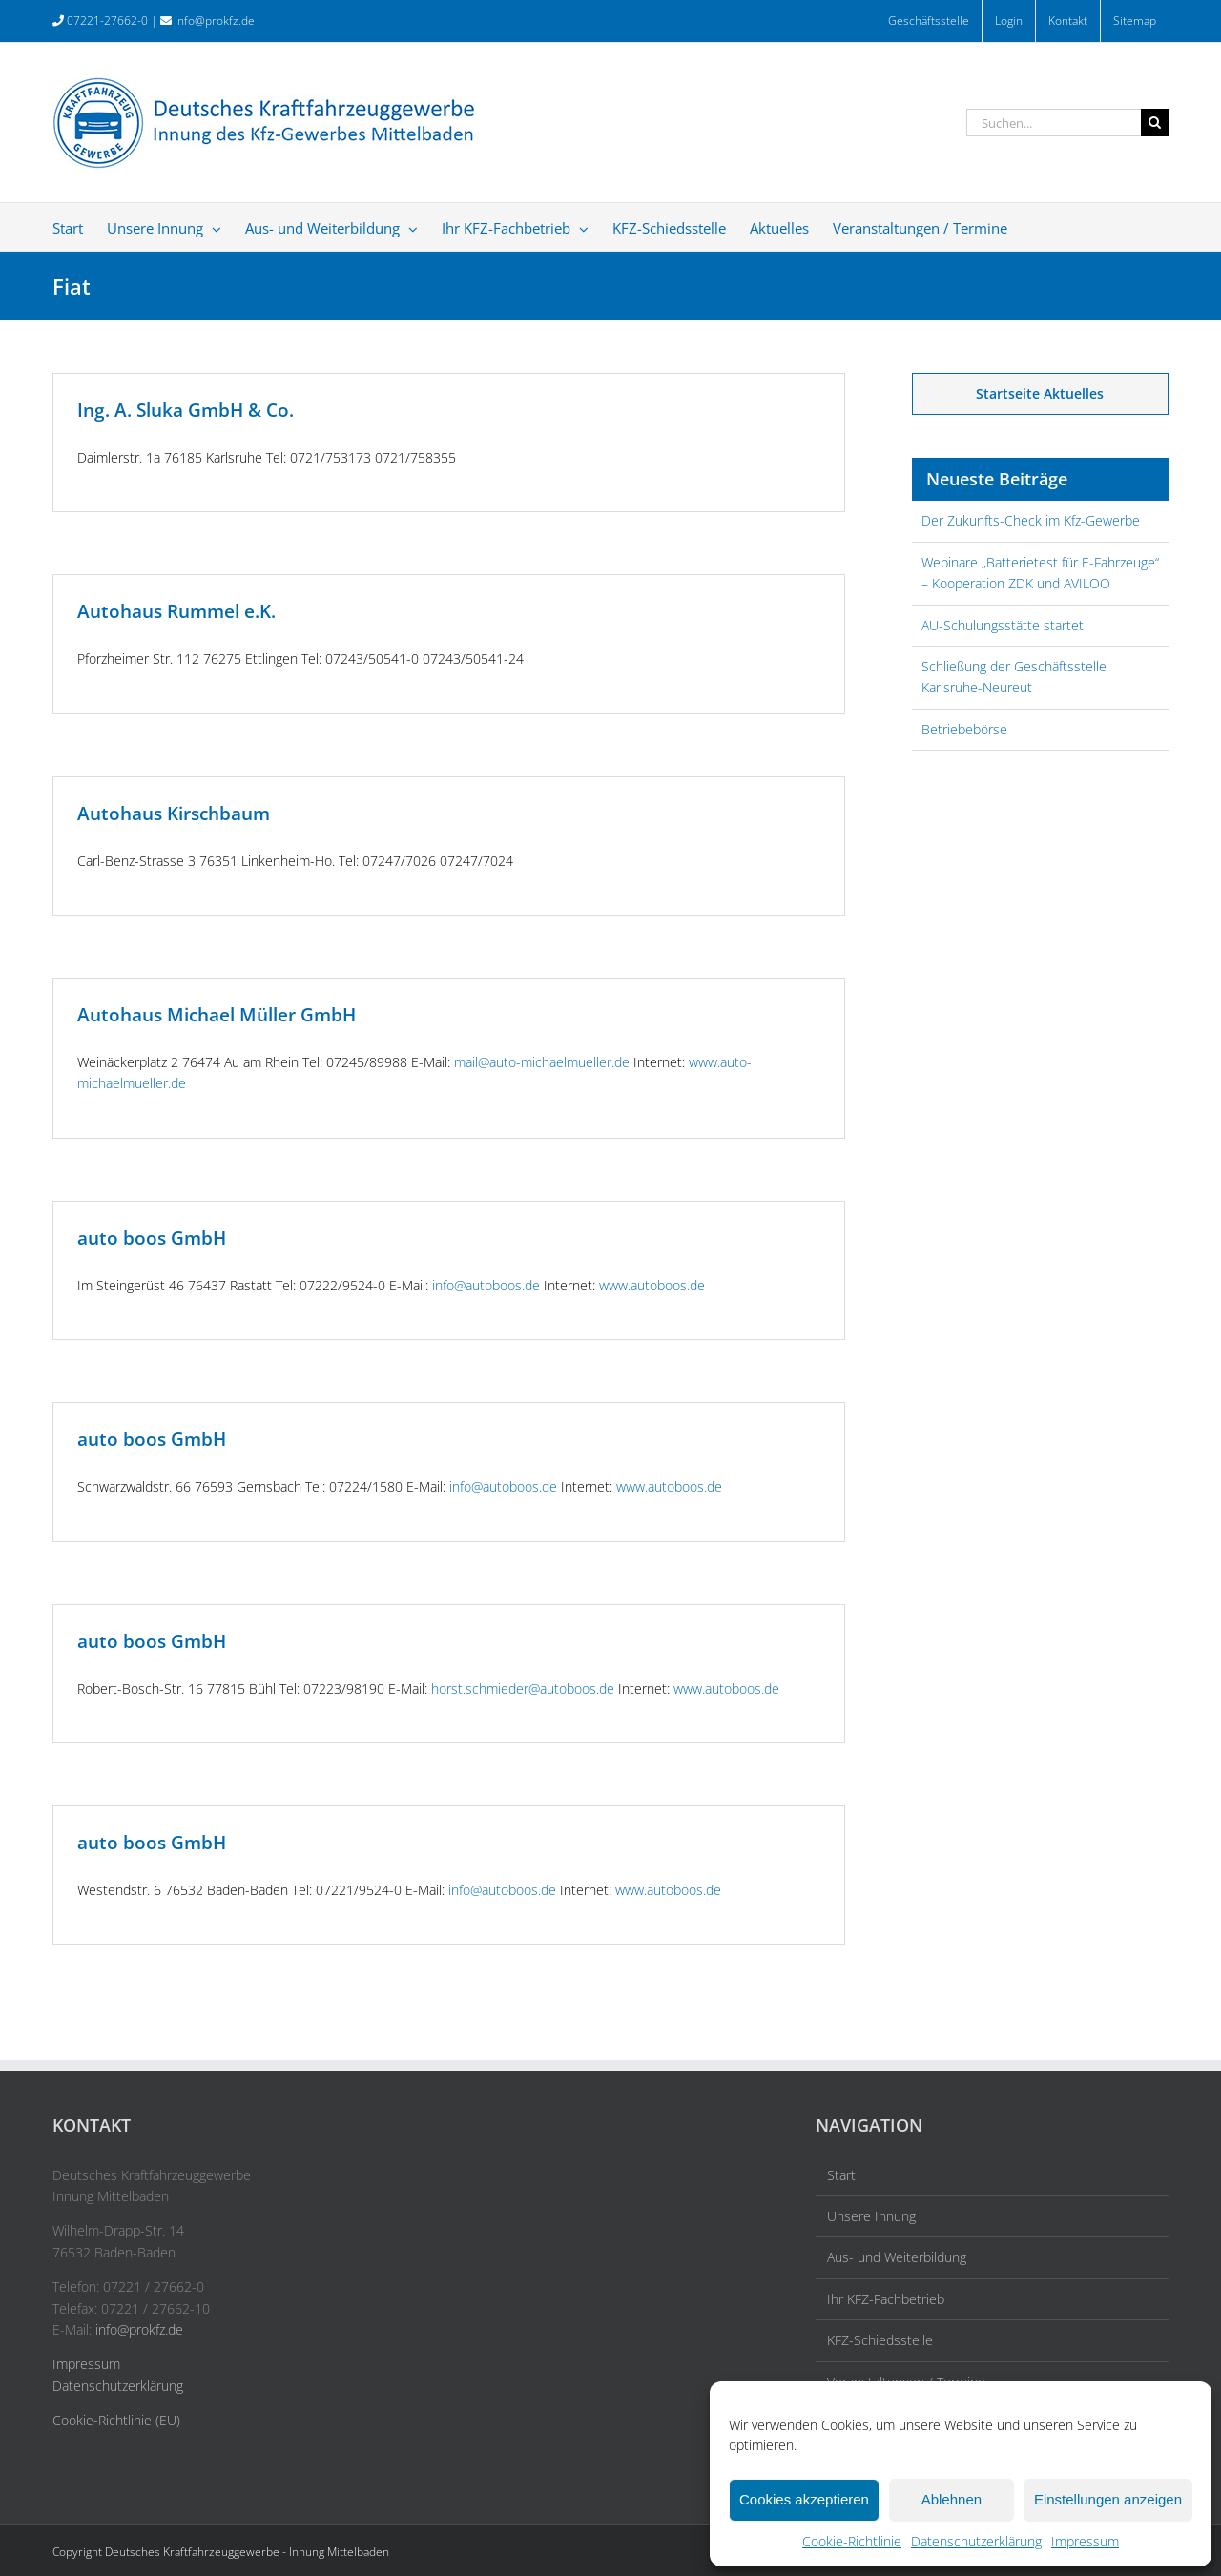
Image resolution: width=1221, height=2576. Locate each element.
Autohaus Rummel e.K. (176, 611)
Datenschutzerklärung (976, 2541)
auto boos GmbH (151, 1238)
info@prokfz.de (215, 20)
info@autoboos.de (486, 1285)
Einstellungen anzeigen (1108, 2499)
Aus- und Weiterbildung (896, 2257)
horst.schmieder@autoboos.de (522, 1689)
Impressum (1085, 2541)
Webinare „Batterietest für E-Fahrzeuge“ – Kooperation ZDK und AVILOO (1040, 572)
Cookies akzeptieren (804, 2499)
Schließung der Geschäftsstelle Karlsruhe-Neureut (1014, 676)
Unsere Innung (871, 2216)
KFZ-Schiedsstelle (880, 2340)
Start (841, 2175)
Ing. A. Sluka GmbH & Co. (185, 410)
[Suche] (1155, 122)
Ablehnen (951, 2499)
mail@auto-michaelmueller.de (542, 1062)
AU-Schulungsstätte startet (1002, 625)
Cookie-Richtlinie (851, 2541)
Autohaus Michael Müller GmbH (216, 1014)
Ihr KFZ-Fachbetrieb (885, 2299)
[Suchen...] (1053, 122)
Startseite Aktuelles (1040, 393)
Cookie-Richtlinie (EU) (116, 2420)
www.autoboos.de (652, 1285)
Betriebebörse (964, 729)
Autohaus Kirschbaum (173, 813)
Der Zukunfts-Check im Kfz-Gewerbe (1030, 520)
